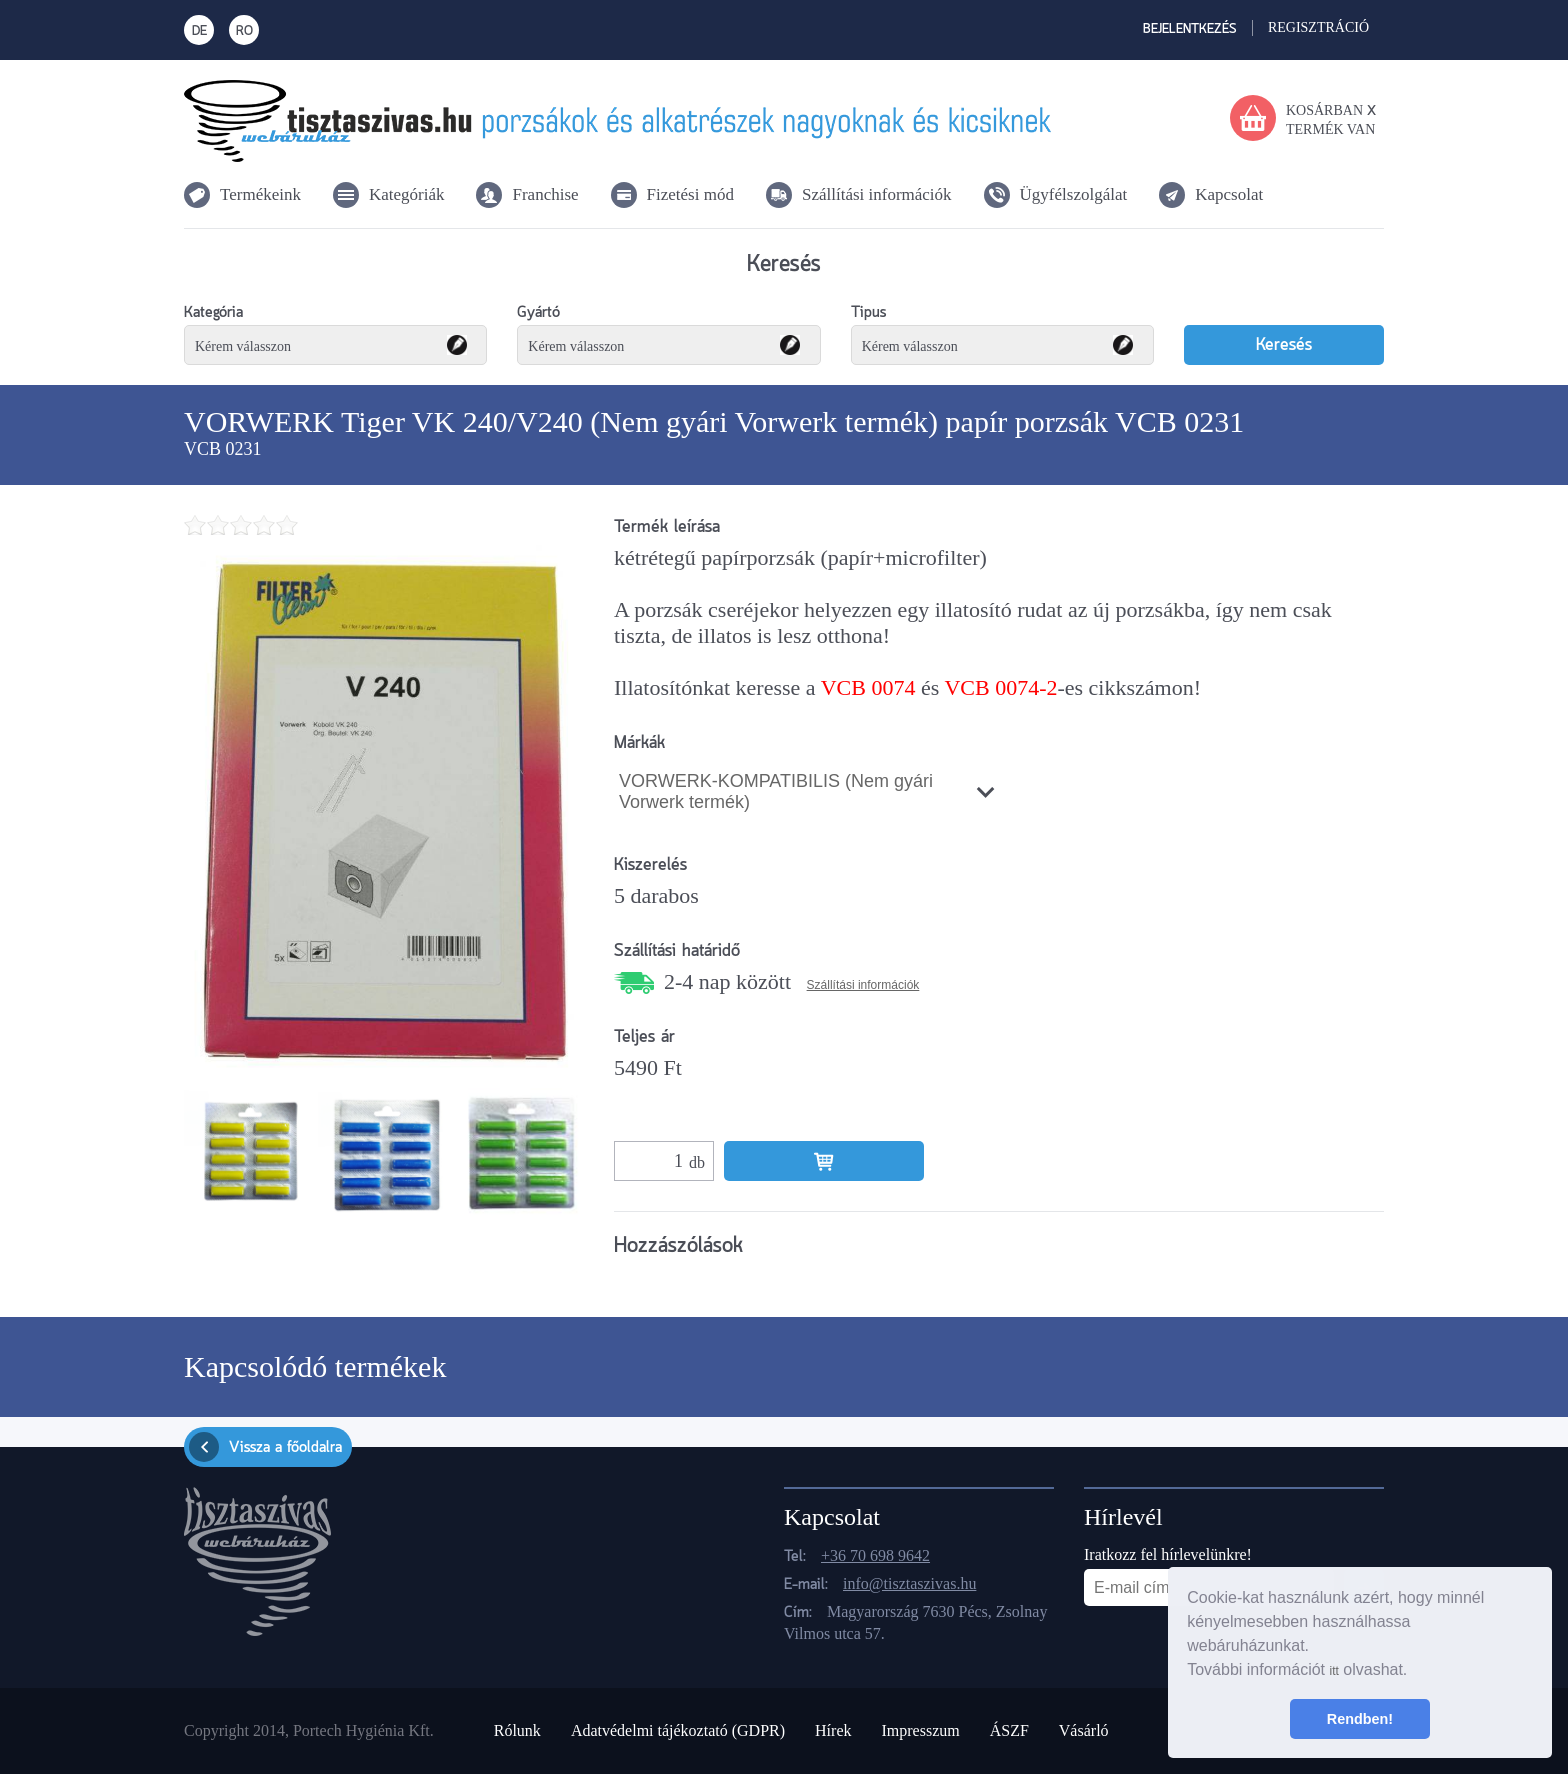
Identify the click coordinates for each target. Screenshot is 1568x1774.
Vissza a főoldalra (265, 1447)
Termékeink (260, 194)
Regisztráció (1318, 27)
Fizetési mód (690, 194)
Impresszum (920, 1730)
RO (244, 31)
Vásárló (1084, 1730)
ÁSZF (1009, 1730)
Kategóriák (407, 194)
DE (199, 31)
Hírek (833, 1730)
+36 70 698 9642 (875, 1555)
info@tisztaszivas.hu (909, 1583)
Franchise (545, 194)
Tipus (868, 313)
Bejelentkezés (1190, 29)
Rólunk (517, 1730)
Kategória (213, 313)
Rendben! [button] (1360, 1719)
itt (1333, 1671)
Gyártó (538, 313)
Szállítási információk (877, 194)
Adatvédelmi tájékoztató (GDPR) (678, 1730)
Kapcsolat (1229, 194)
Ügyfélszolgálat (1074, 194)
